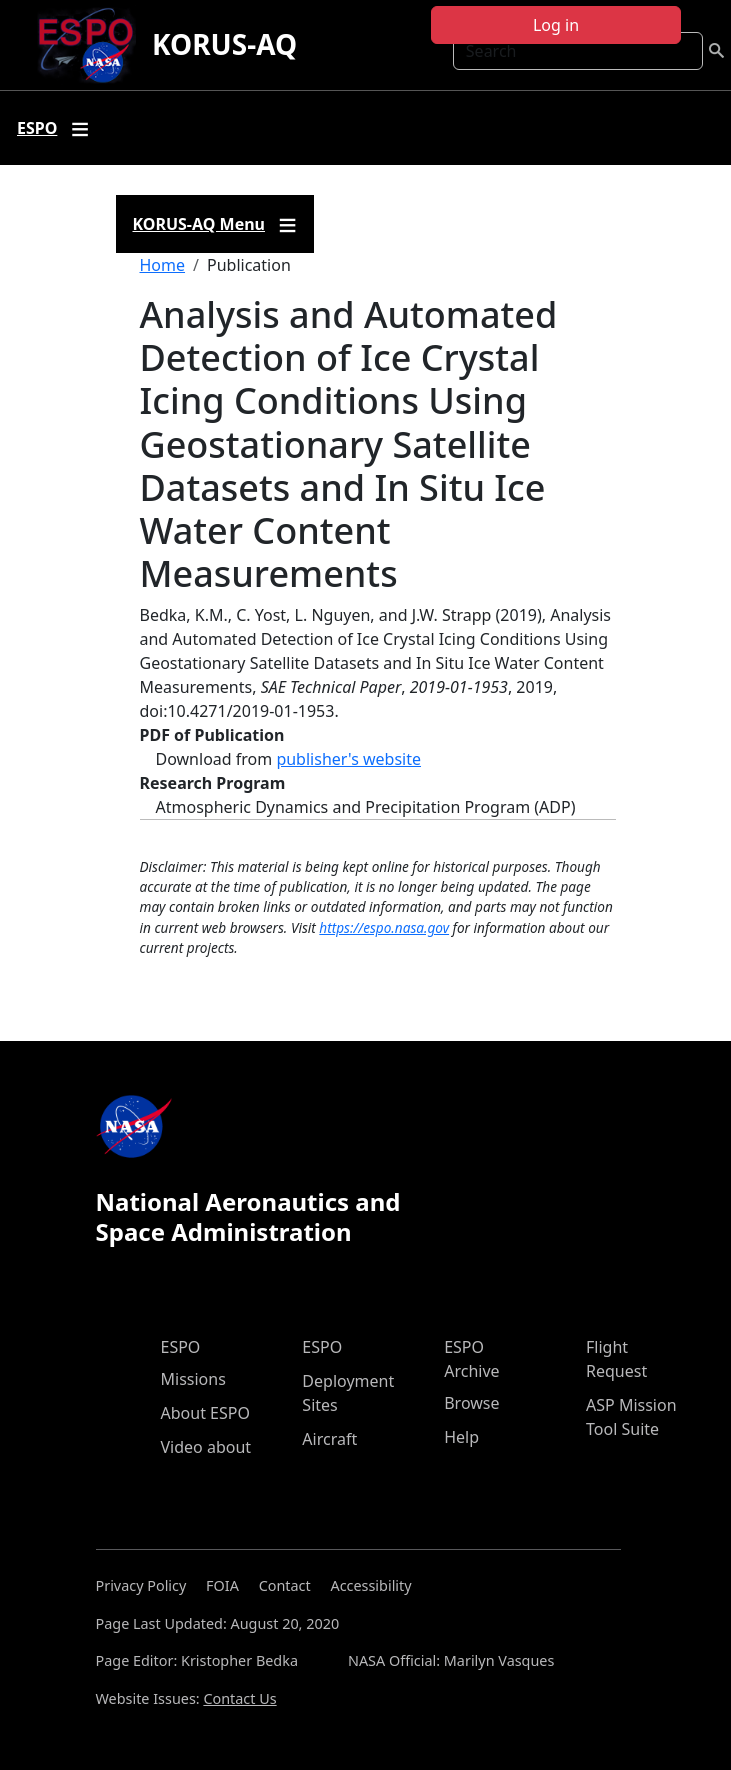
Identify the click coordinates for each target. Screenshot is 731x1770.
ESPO (181, 1347)
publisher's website (348, 759)
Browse (471, 1403)
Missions (193, 1379)
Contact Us (239, 1698)
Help (461, 1437)
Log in (556, 25)
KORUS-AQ (224, 44)
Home (163, 265)
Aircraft (329, 1439)
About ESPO (205, 1413)
